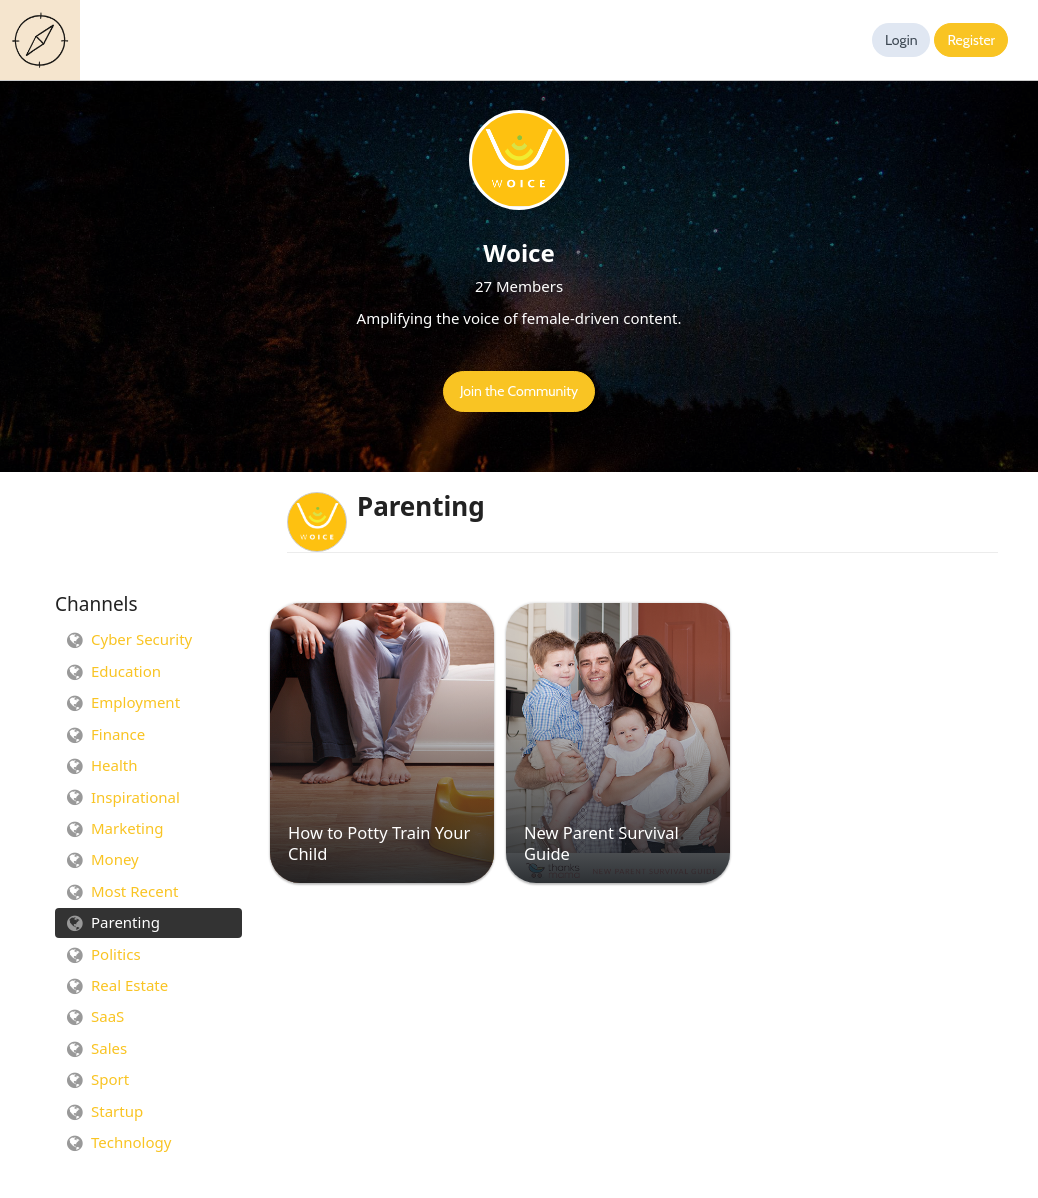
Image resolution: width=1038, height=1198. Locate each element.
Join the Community (519, 391)
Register (971, 40)
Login (901, 40)
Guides (44, 40)
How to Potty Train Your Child (379, 843)
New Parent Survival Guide (601, 843)
